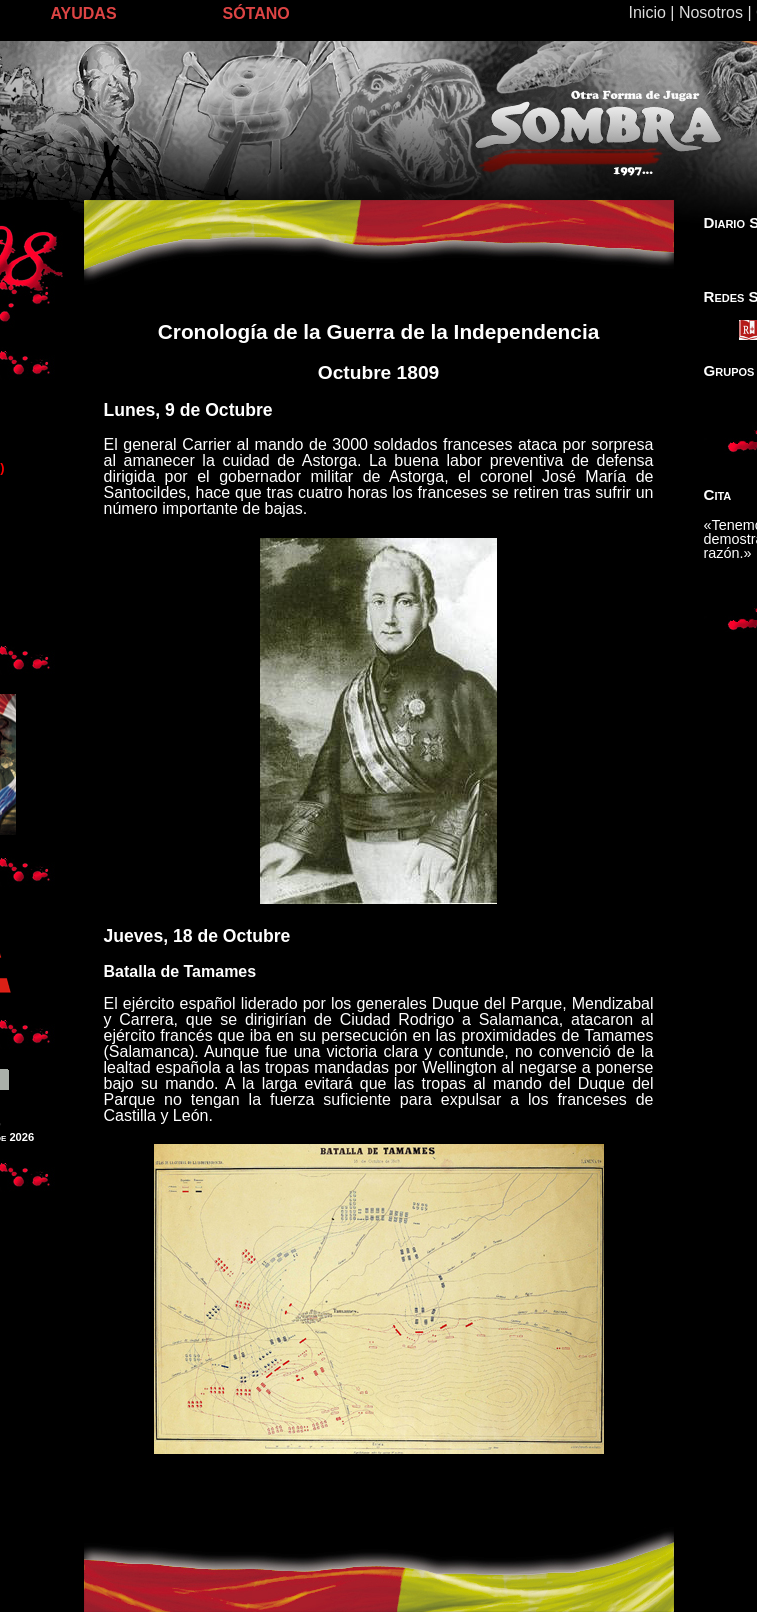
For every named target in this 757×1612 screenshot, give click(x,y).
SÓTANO (256, 13)
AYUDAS (84, 13)
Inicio (647, 12)
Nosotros (711, 12)
